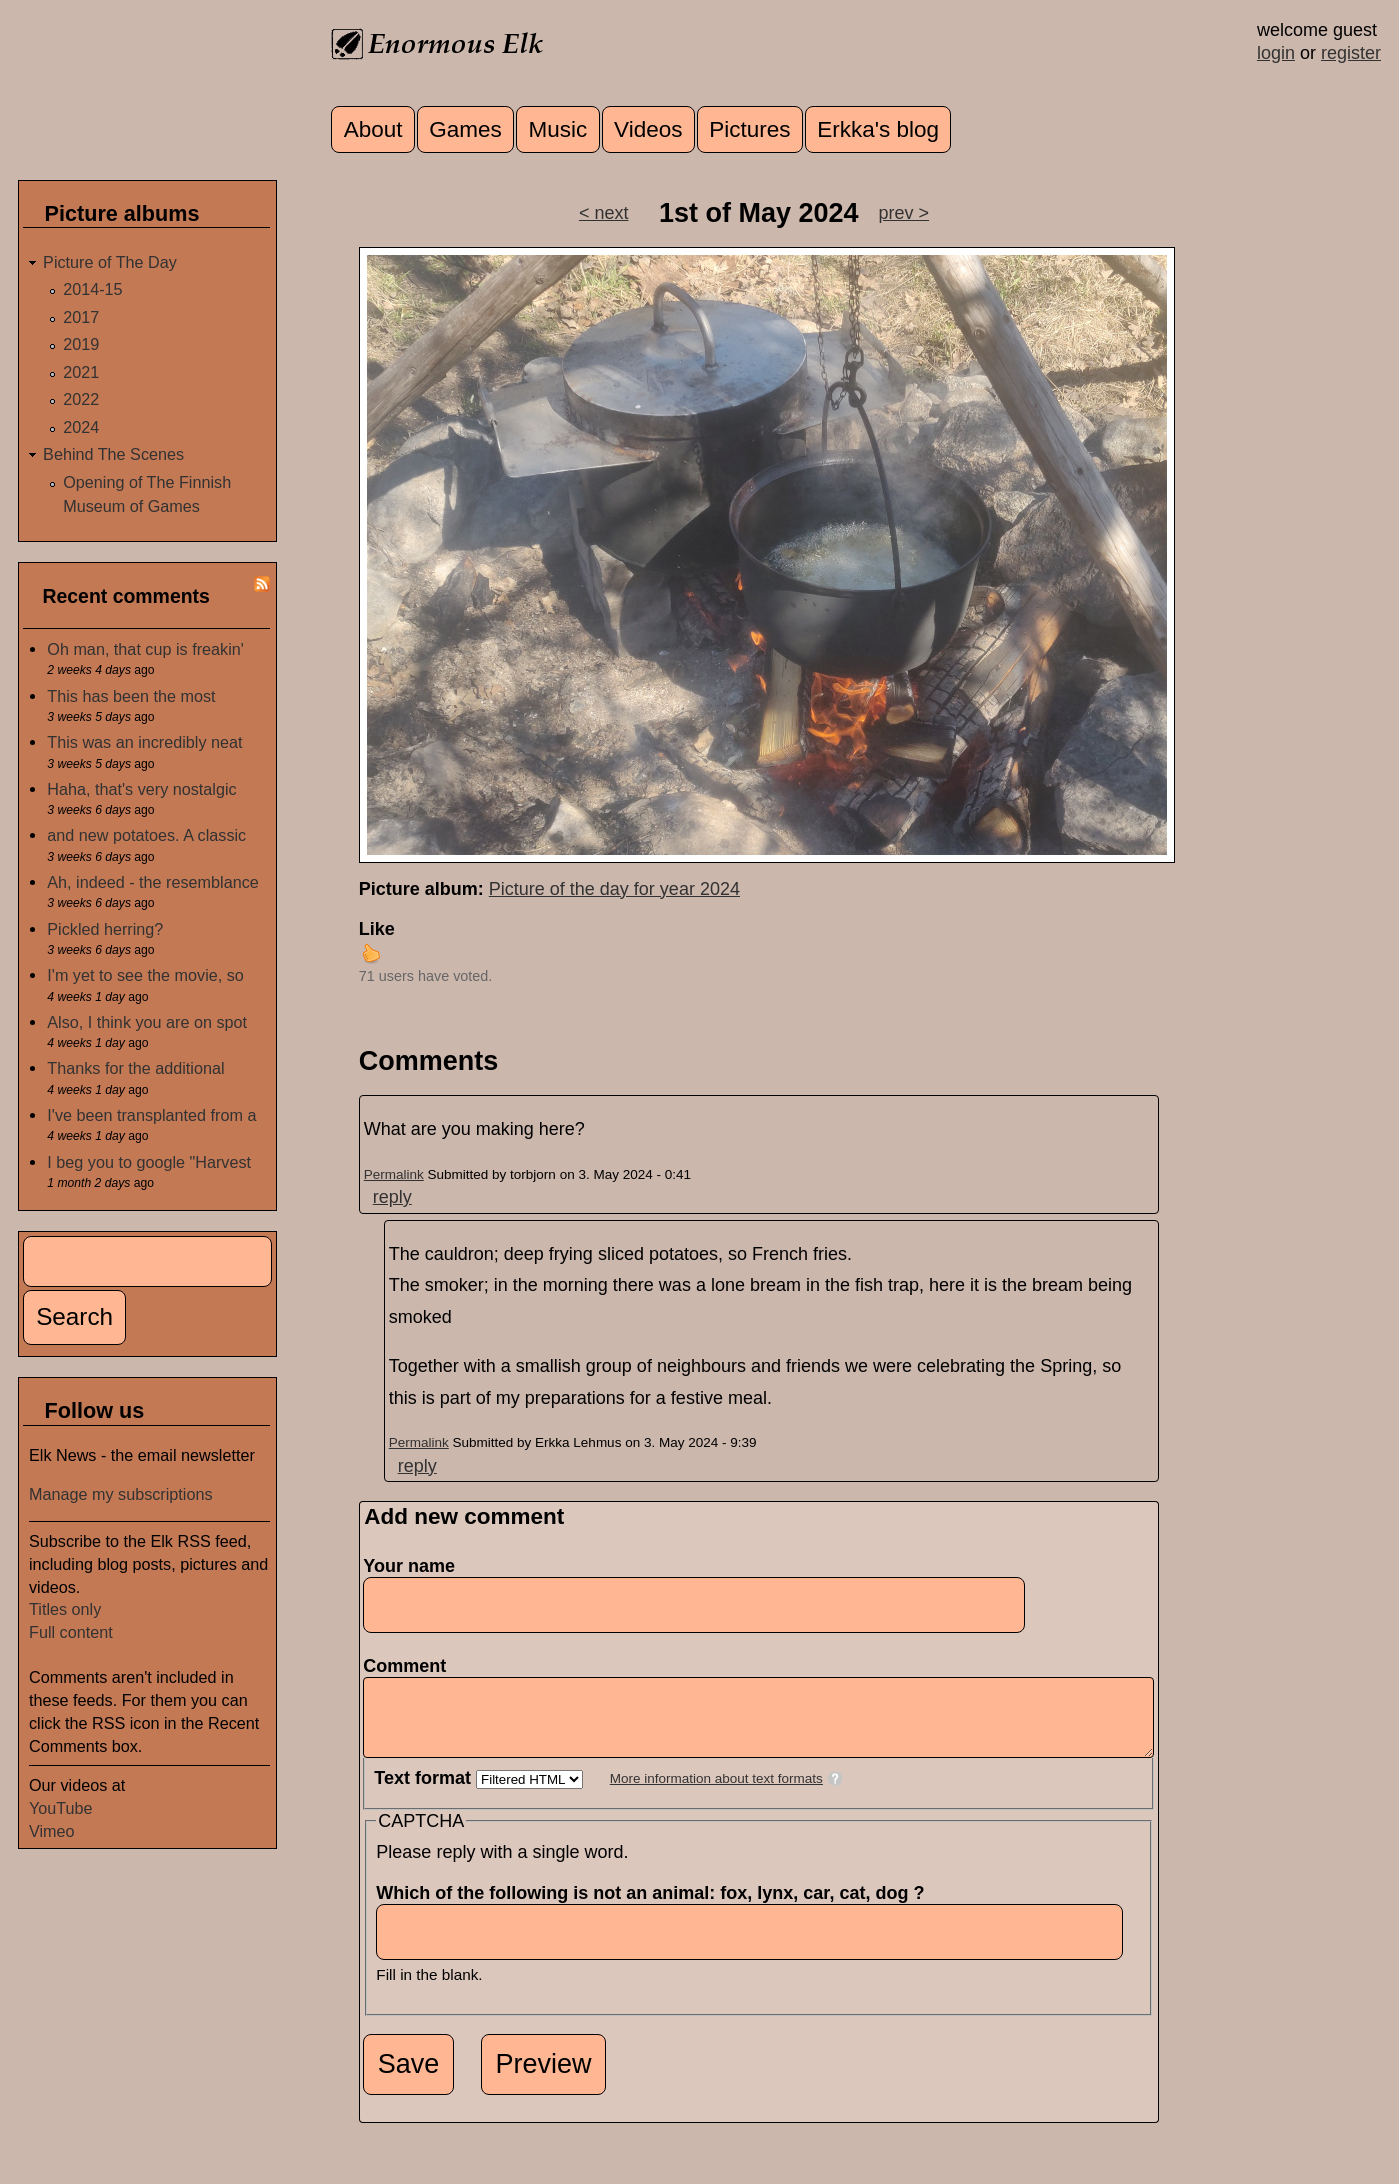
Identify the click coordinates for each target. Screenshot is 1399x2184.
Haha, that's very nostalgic (141, 789)
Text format (425, 1793)
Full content (71, 1632)
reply (392, 1197)
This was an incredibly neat (144, 742)
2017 (81, 317)
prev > (904, 213)
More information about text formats (716, 1793)
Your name (409, 1566)
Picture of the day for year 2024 (614, 889)
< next (604, 213)
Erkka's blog (878, 129)
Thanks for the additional (135, 1068)
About (373, 129)
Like (377, 929)
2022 (81, 399)
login (1276, 53)
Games (465, 129)
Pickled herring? (105, 929)
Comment (410, 1666)
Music (558, 129)
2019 (81, 344)
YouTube (61, 1808)
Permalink (394, 1174)
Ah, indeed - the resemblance (152, 882)
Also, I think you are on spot (147, 1022)
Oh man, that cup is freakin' (145, 649)
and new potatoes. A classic (146, 835)
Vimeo (52, 1831)
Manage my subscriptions (121, 1494)
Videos (648, 129)
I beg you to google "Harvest (149, 1162)
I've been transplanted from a (151, 1115)
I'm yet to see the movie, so (145, 975)
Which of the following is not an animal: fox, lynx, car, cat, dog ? (656, 1908)
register (1351, 53)
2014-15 (92, 289)
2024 (81, 427)
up (371, 953)
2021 (81, 372)
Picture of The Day (110, 262)
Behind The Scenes (113, 454)
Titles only (65, 1609)
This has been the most (131, 696)
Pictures (749, 129)
